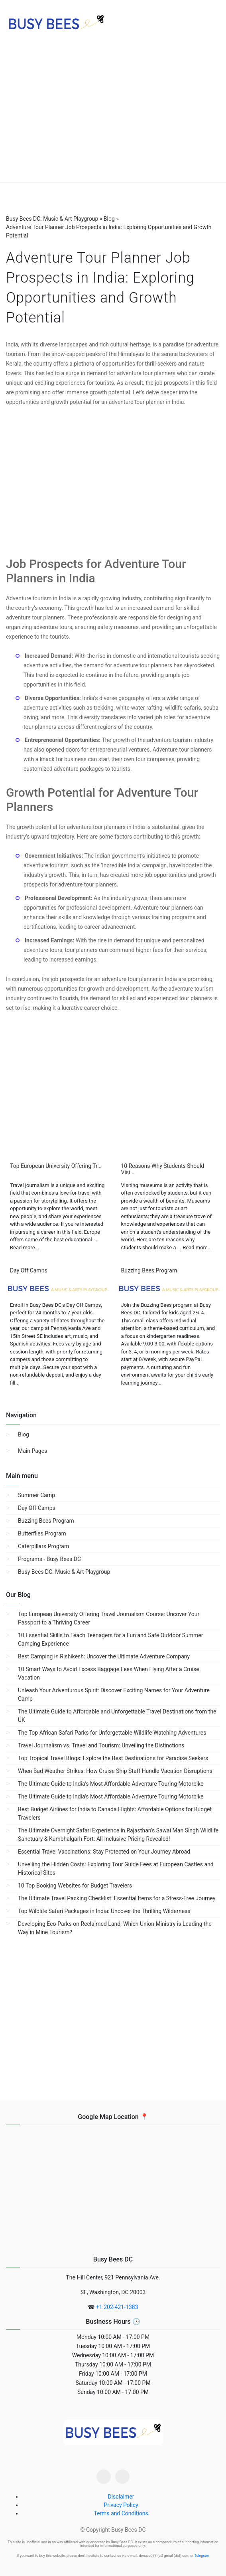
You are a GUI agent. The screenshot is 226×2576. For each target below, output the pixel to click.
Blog (23, 1434)
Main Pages (32, 1451)
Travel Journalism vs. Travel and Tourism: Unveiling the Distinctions (101, 1745)
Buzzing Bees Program (46, 1521)
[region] (113, 116)
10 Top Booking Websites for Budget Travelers (75, 1885)
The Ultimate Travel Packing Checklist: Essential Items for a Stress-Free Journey (116, 1898)
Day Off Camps (36, 1508)
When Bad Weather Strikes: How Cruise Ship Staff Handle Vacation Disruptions (115, 1771)
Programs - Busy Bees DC (49, 1559)
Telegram (202, 2556)
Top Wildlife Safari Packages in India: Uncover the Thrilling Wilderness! (105, 1911)
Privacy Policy (121, 2505)
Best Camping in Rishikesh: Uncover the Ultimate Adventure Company (104, 1656)
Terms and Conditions (121, 2513)
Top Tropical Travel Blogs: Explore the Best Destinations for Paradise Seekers (113, 1758)
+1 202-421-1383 (117, 2307)
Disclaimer (121, 2496)
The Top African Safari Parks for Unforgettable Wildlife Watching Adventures (112, 1732)
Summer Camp (36, 1495)
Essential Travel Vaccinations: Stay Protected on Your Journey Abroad (104, 1851)
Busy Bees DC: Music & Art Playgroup (64, 1572)
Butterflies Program (42, 1533)
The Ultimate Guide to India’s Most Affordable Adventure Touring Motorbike (111, 1784)
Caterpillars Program (43, 1546)
